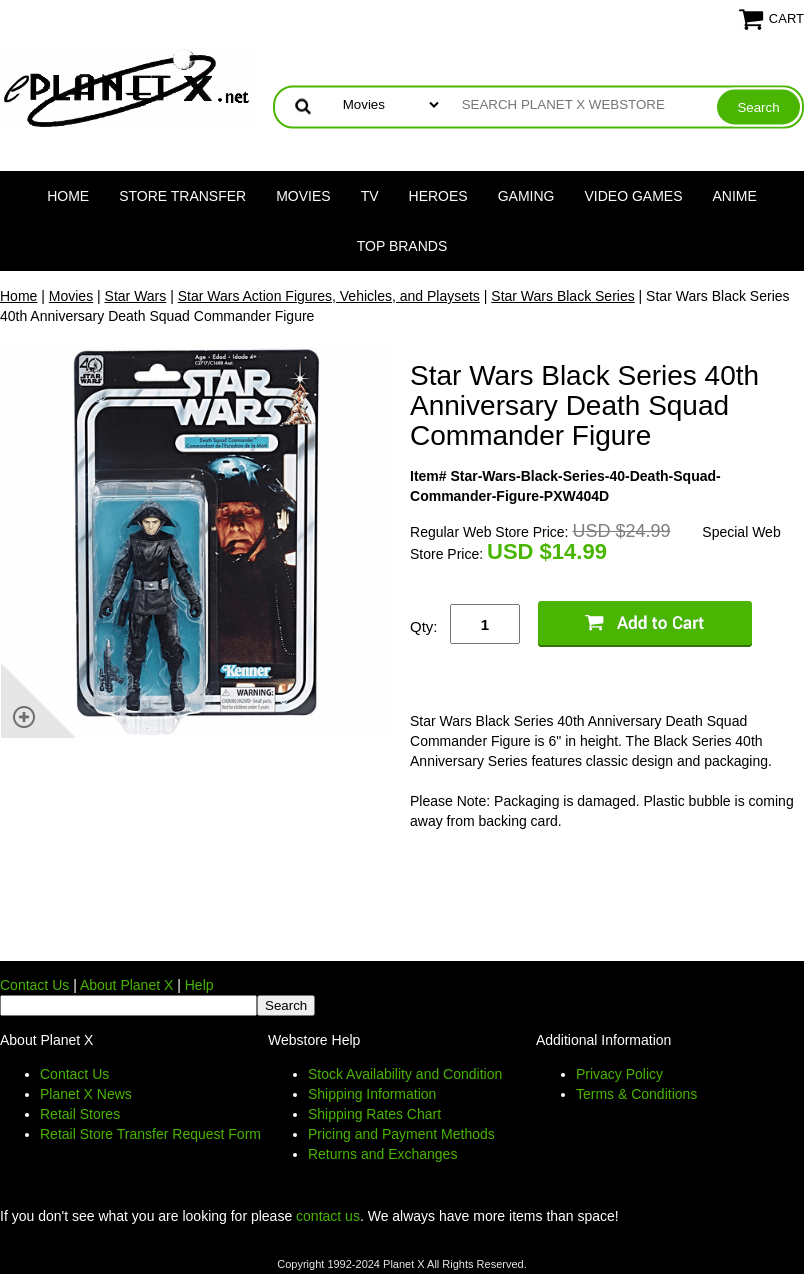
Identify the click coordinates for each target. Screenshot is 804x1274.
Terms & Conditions (636, 1094)
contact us (328, 1216)
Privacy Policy (619, 1074)
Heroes (438, 196)
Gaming (526, 196)
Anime (735, 196)
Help (199, 985)
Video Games (633, 196)
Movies (303, 196)
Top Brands (402, 246)
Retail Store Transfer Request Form (150, 1134)
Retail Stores (80, 1114)
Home (68, 196)
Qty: (424, 626)
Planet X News (86, 1094)
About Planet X (126, 985)
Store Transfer (182, 196)
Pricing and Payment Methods (401, 1134)
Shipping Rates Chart (374, 1114)
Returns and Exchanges (382, 1154)
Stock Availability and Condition (405, 1074)
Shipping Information (372, 1094)
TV (370, 196)
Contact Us (34, 985)
